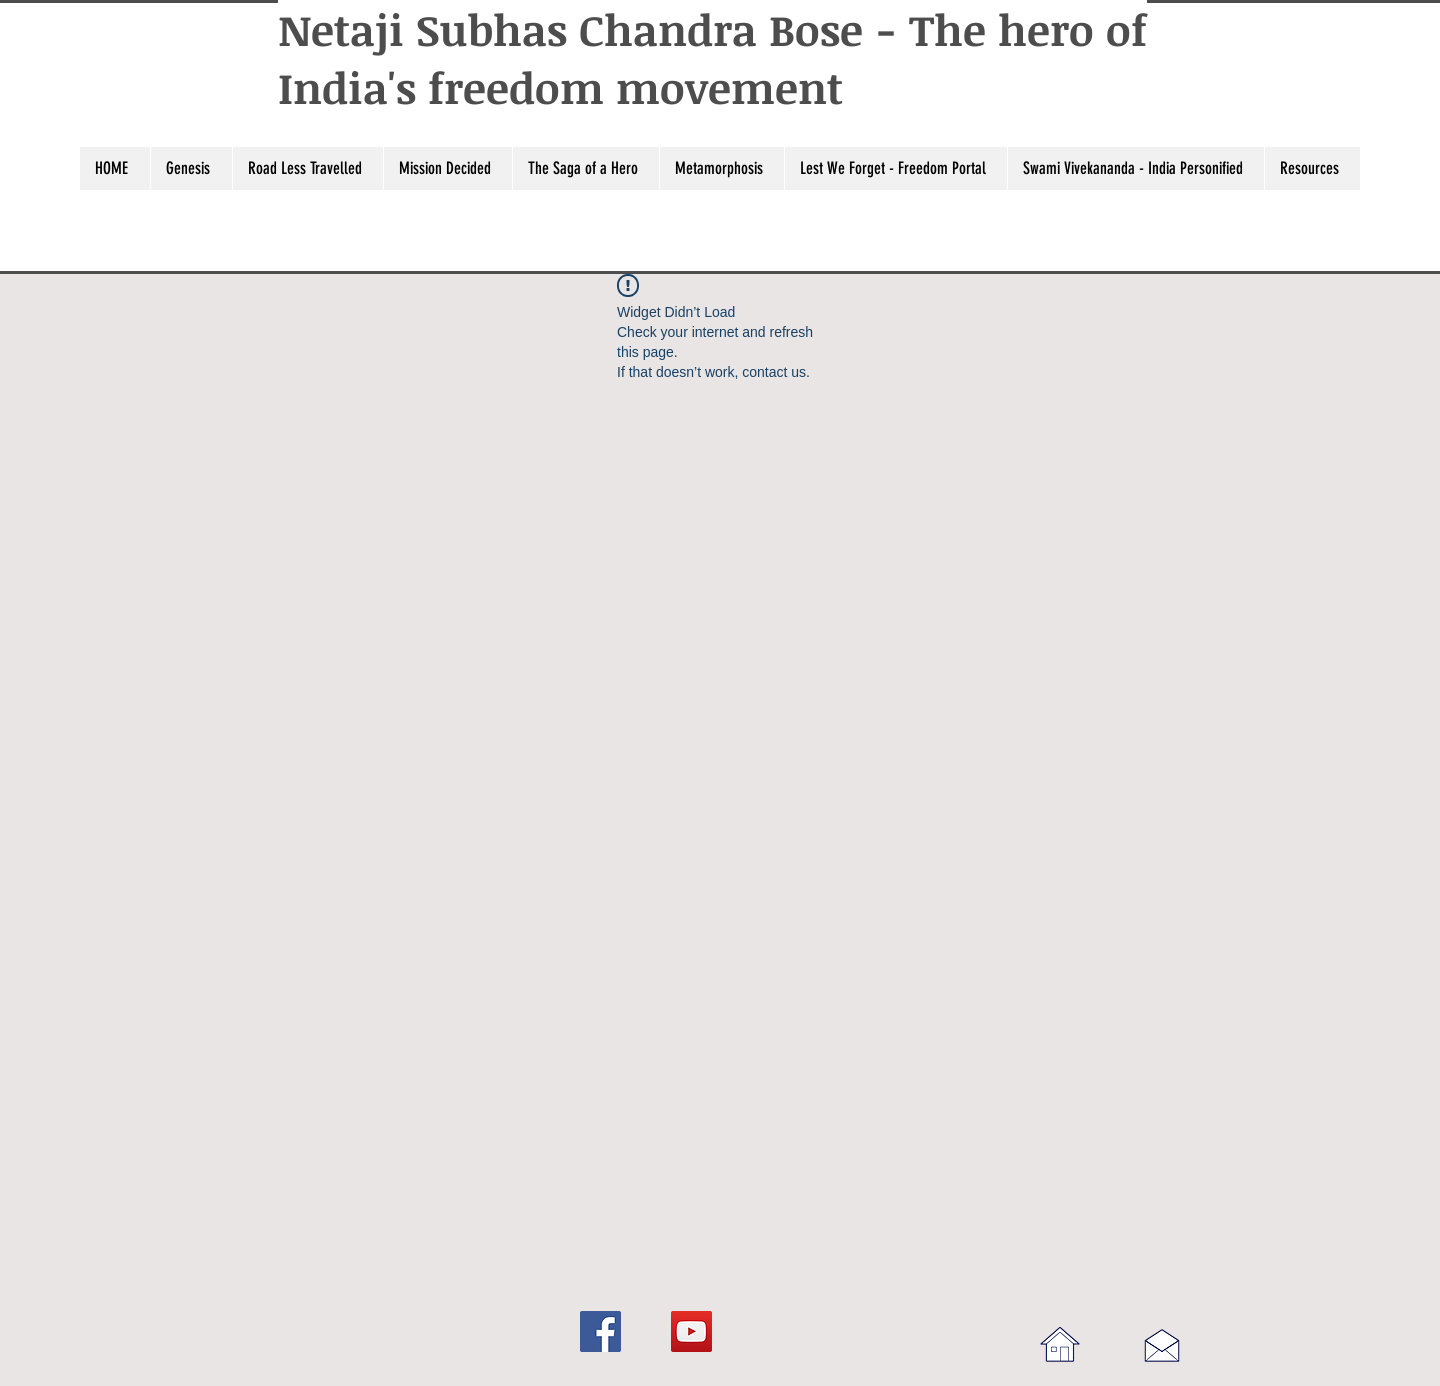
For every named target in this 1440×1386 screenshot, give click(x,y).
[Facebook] (600, 1331)
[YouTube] (691, 1331)
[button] (191, 168)
